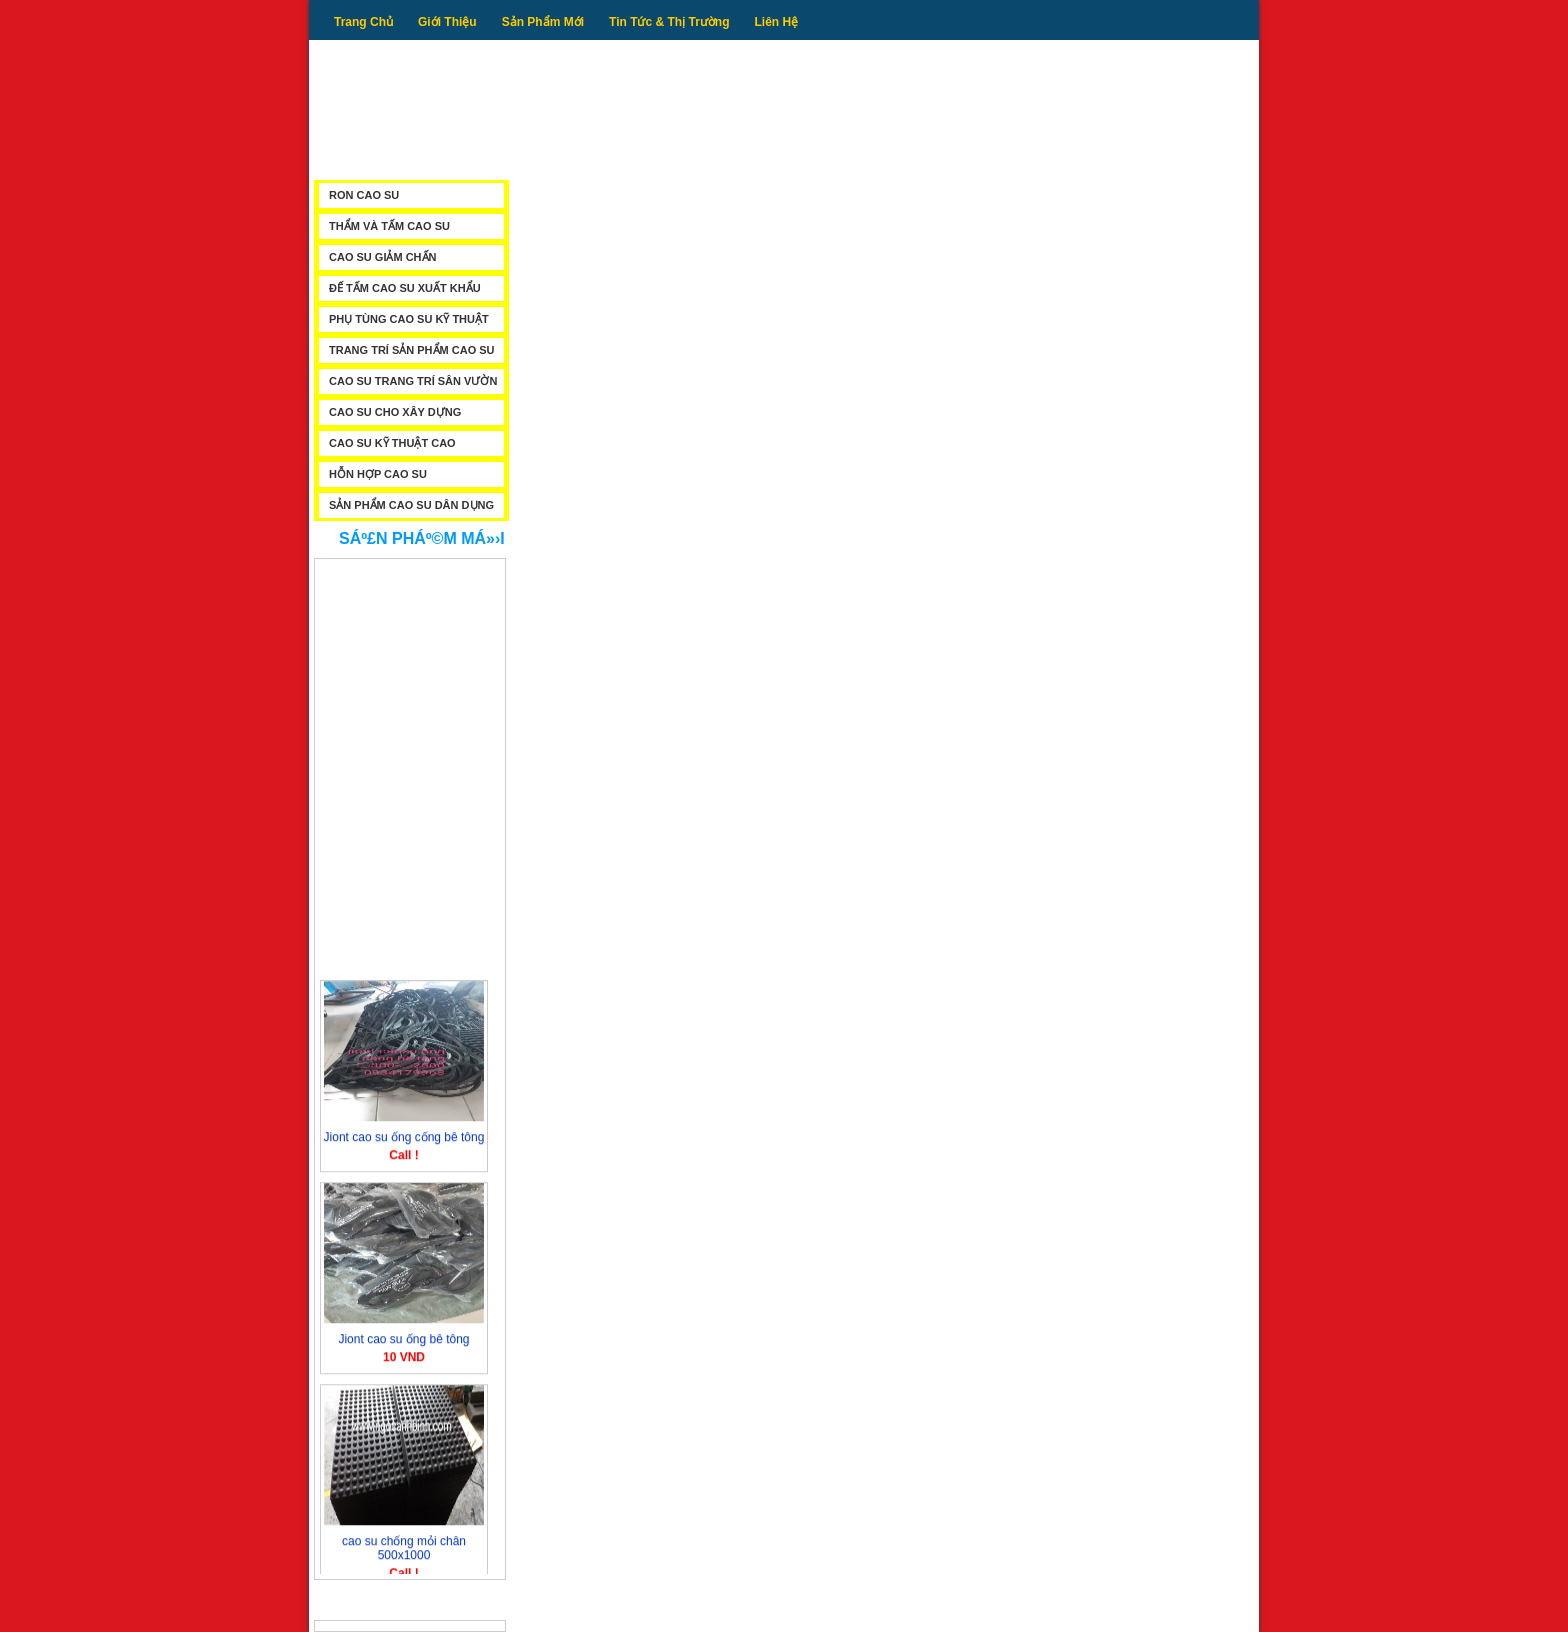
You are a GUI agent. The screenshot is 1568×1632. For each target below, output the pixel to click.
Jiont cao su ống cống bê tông (404, 1140)
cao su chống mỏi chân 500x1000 (404, 1551)
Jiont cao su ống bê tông (403, 1342)
